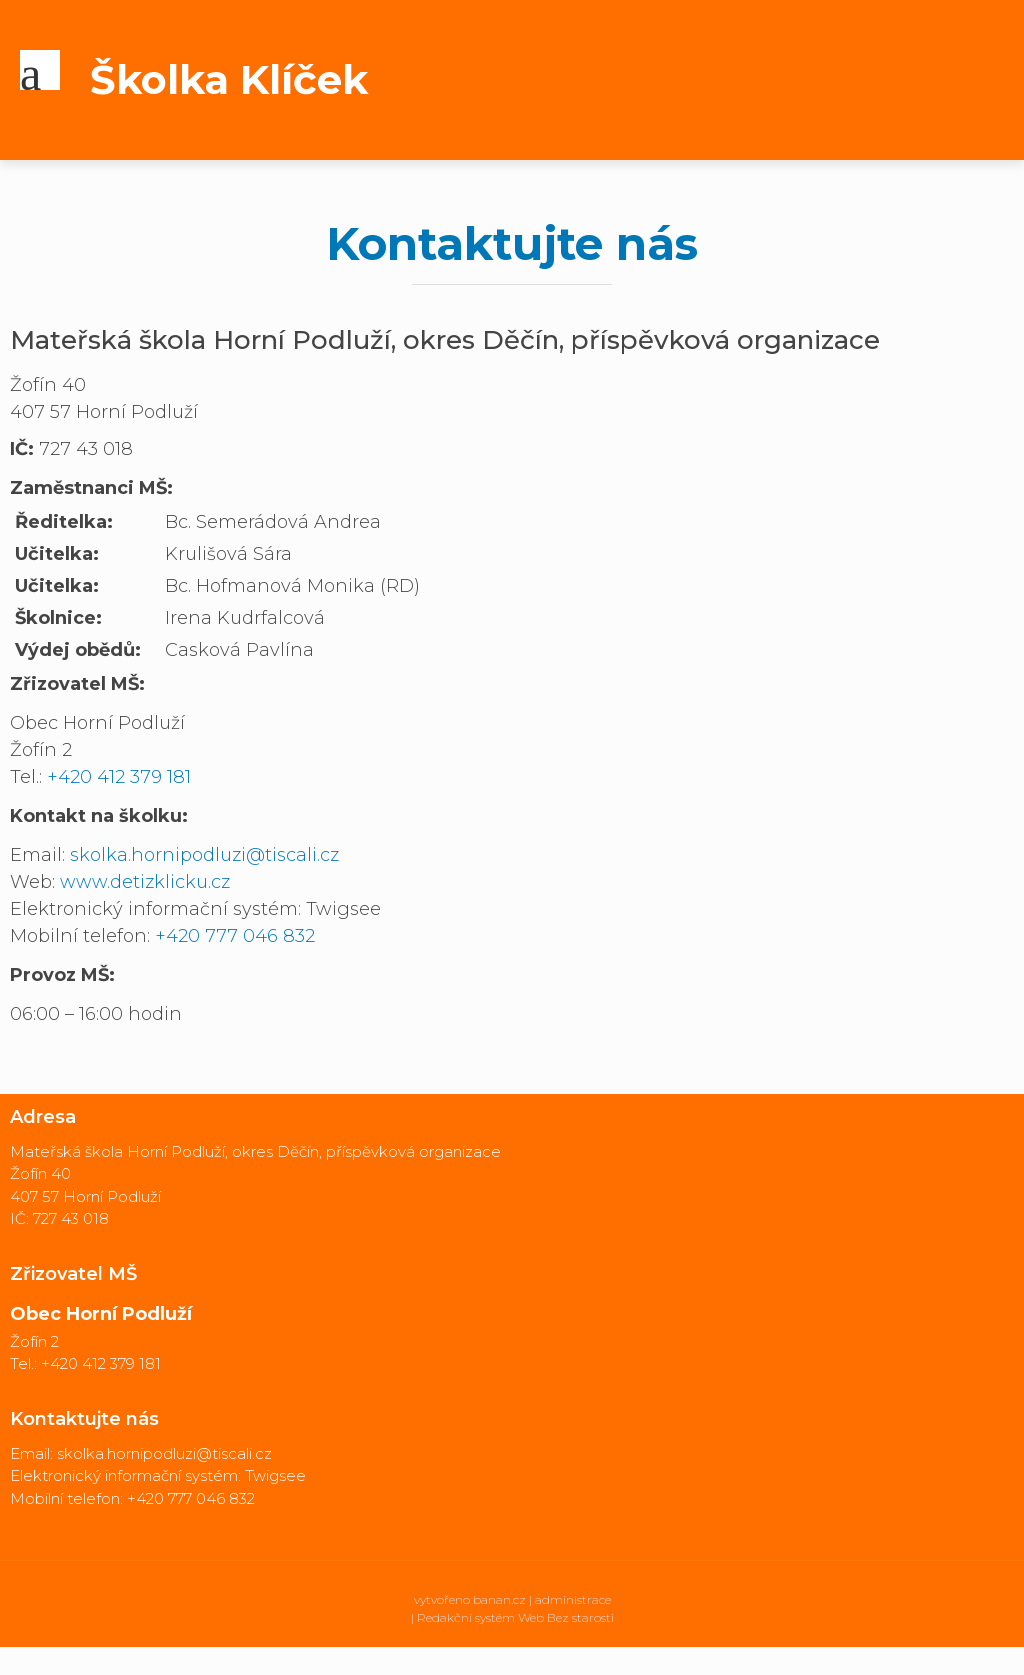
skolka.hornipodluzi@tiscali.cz (204, 855)
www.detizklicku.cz (145, 882)
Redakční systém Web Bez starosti (515, 1617)
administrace (573, 1599)
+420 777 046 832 (235, 936)
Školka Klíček (229, 79)
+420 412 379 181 (119, 777)
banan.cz (499, 1599)
